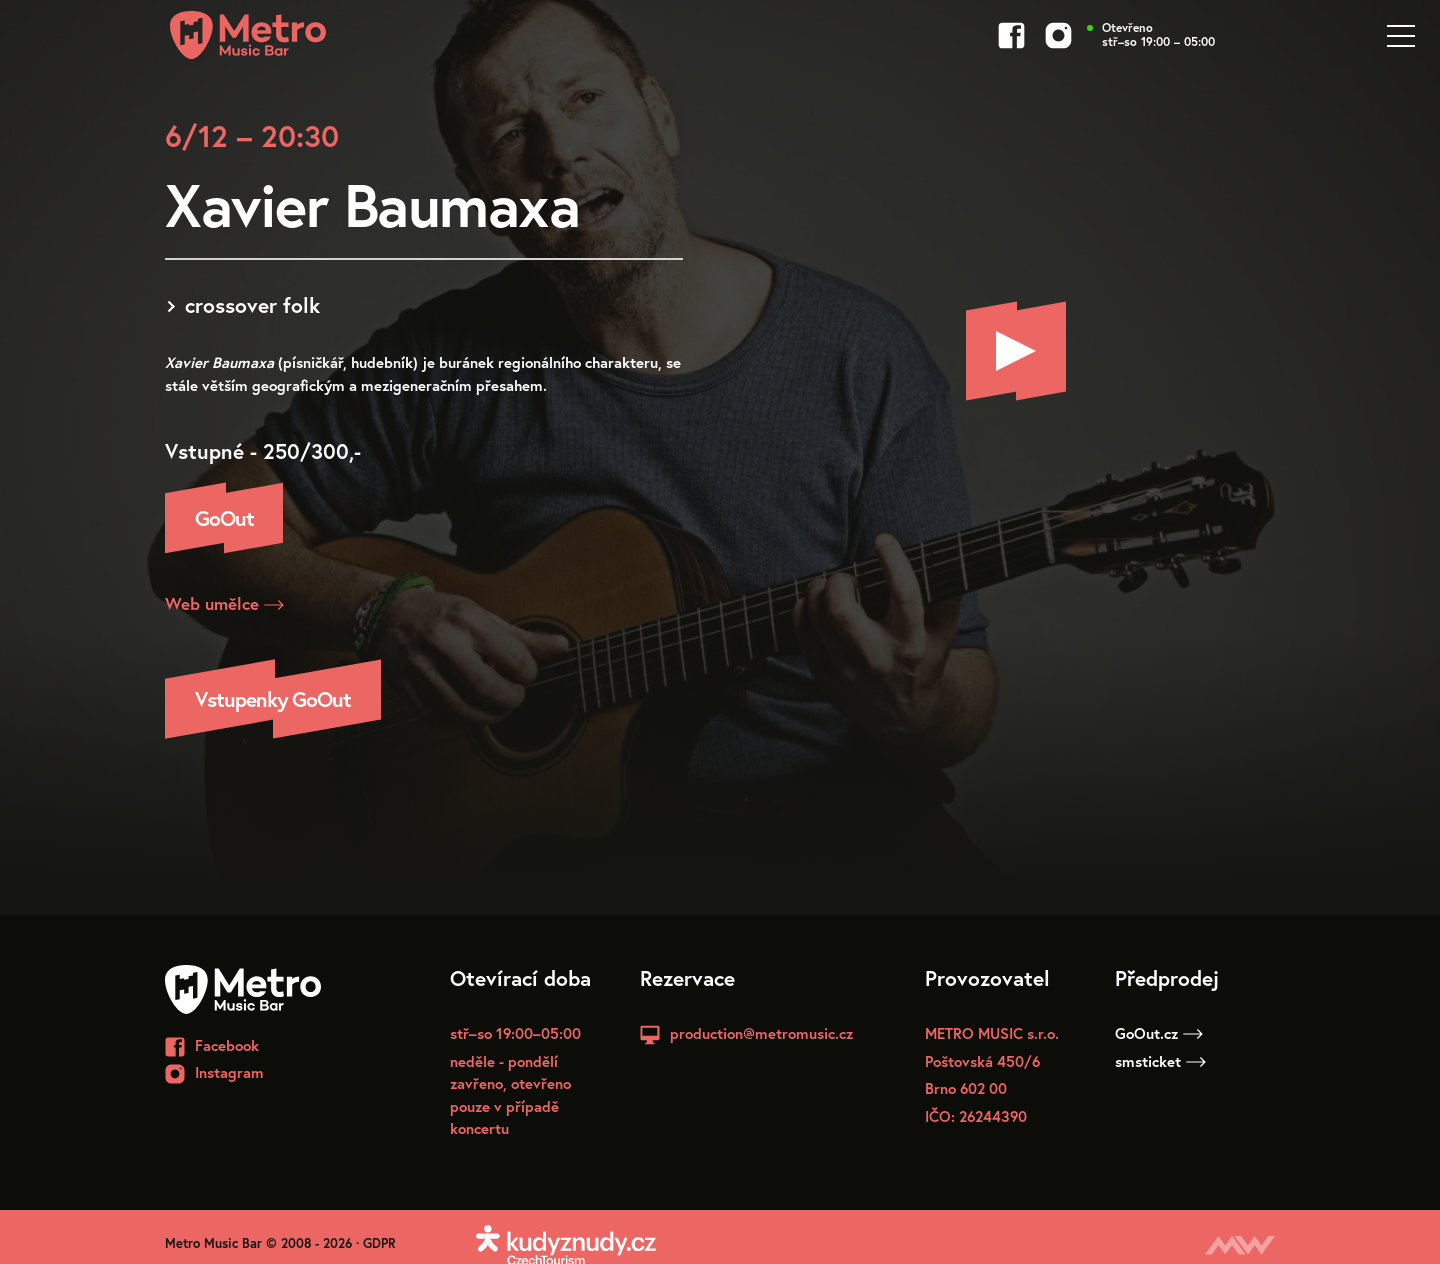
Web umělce (224, 603)
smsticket (1160, 1061)
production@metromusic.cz (761, 1033)
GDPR (379, 1243)
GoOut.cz (1159, 1033)
